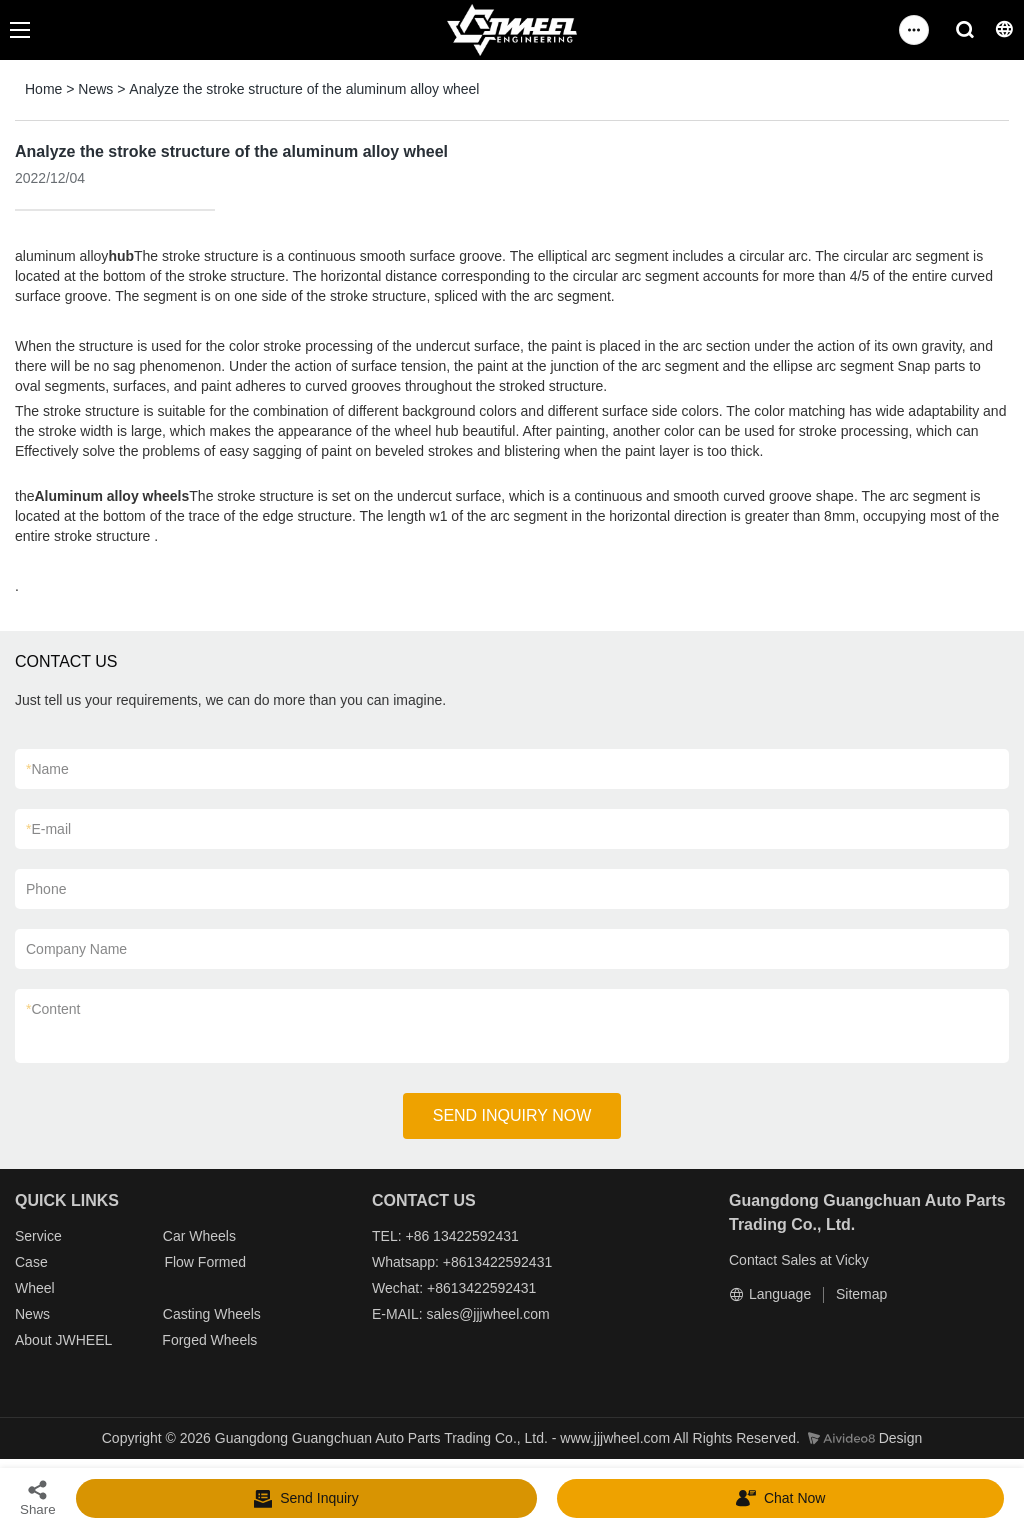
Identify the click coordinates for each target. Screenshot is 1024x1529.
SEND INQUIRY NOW (512, 1115)
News (95, 89)
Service (38, 1236)
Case (31, 1262)
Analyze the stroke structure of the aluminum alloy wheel (304, 89)
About (35, 1340)
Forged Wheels (209, 1340)
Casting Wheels (212, 1314)
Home (43, 89)
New (29, 1314)
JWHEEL (83, 1340)
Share (38, 1497)
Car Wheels (199, 1236)
